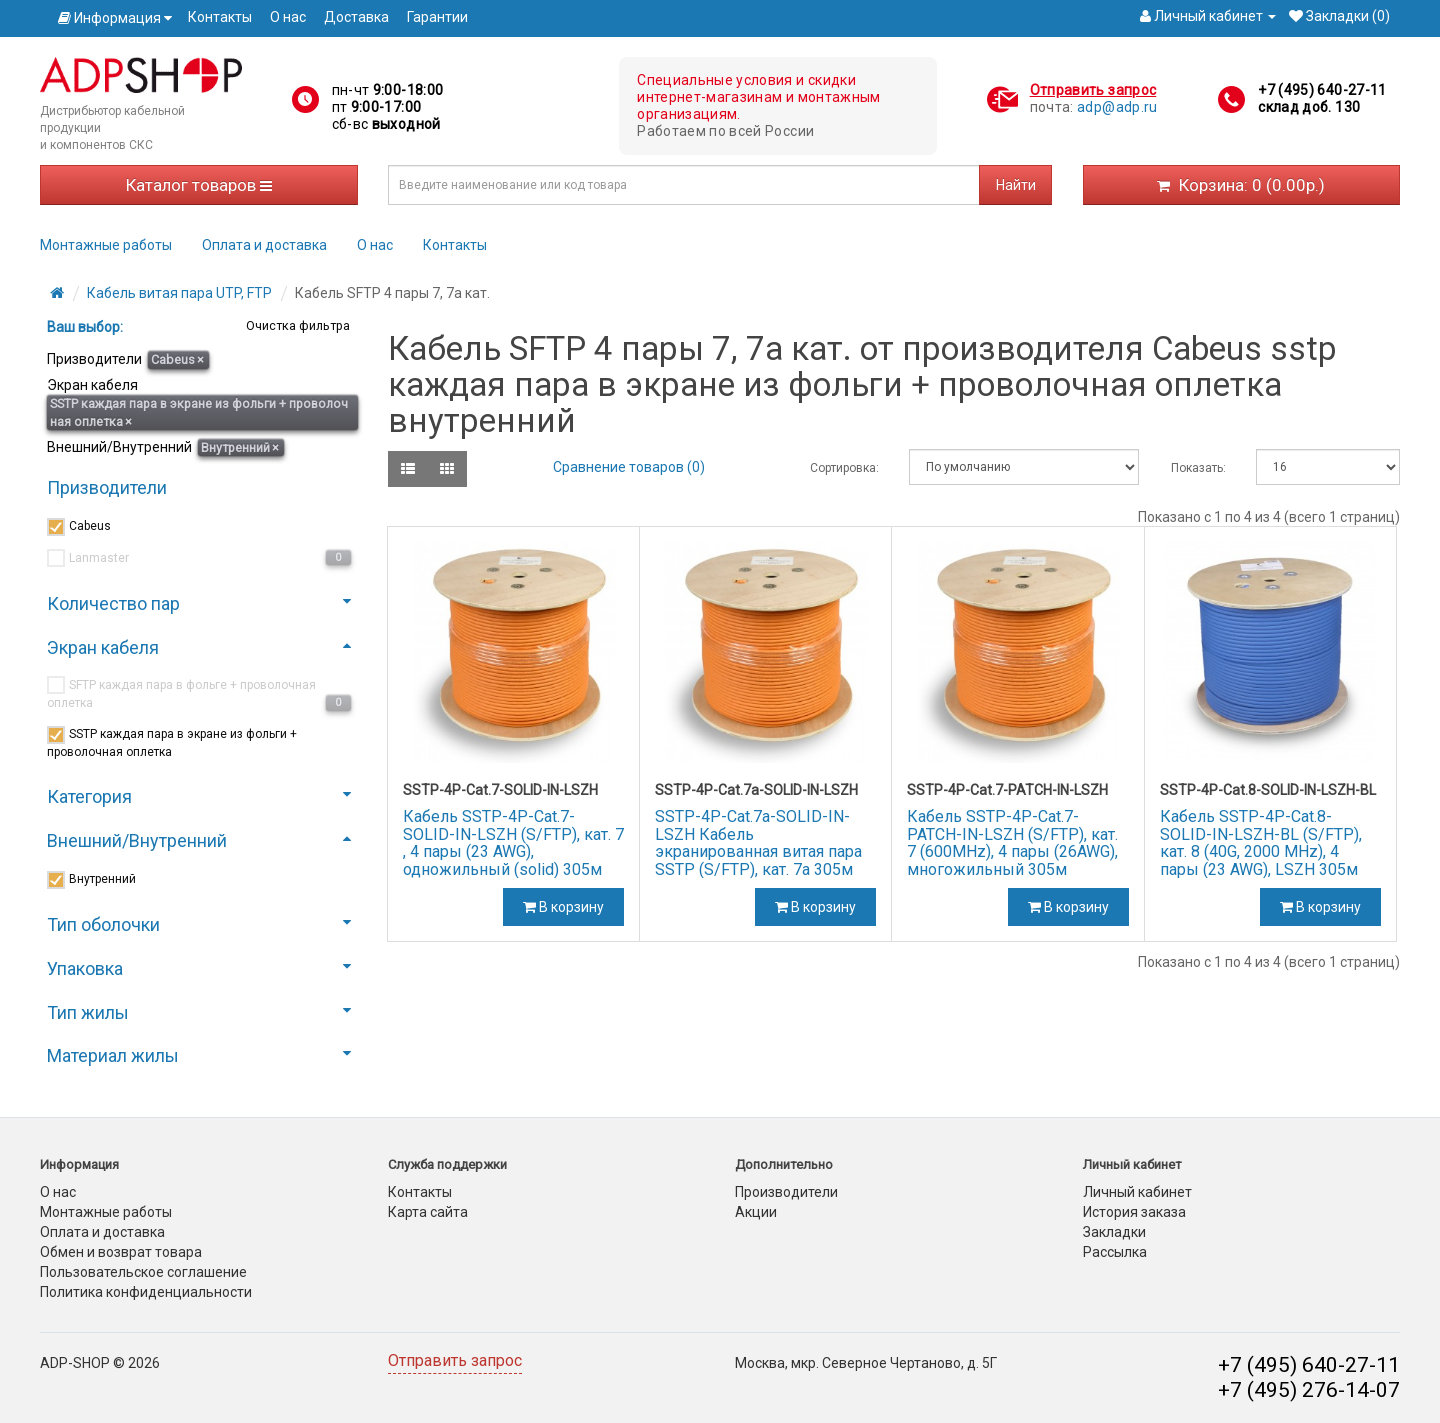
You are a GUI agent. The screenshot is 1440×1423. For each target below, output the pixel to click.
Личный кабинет (1137, 1192)
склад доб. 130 (1309, 107)
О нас (288, 17)
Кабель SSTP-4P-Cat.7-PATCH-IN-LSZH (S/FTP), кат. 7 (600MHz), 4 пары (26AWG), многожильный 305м (1012, 843)
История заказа (1134, 1212)
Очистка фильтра (296, 325)
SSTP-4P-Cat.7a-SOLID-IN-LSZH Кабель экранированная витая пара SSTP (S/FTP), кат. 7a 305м (758, 843)
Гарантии (437, 17)
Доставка (356, 17)
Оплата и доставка (264, 245)
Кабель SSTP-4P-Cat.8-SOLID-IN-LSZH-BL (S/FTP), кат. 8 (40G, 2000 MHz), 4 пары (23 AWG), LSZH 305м (1261, 843)
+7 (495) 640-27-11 (1322, 90)
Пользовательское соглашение (143, 1272)
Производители (786, 1192)
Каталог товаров (199, 185)
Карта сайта (428, 1212)
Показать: (1198, 468)
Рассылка (1115, 1252)
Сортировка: (844, 468)
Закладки (1114, 1232)
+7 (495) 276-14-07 (1309, 1390)
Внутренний (240, 447)
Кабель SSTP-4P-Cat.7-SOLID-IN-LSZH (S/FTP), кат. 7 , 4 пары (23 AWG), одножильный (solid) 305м (513, 843)
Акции (756, 1212)
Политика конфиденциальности (146, 1292)
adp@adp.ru (1117, 107)
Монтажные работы (106, 245)
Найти (1016, 185)
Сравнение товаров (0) (629, 467)
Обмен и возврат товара (121, 1252)
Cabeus (177, 359)
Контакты (220, 17)
